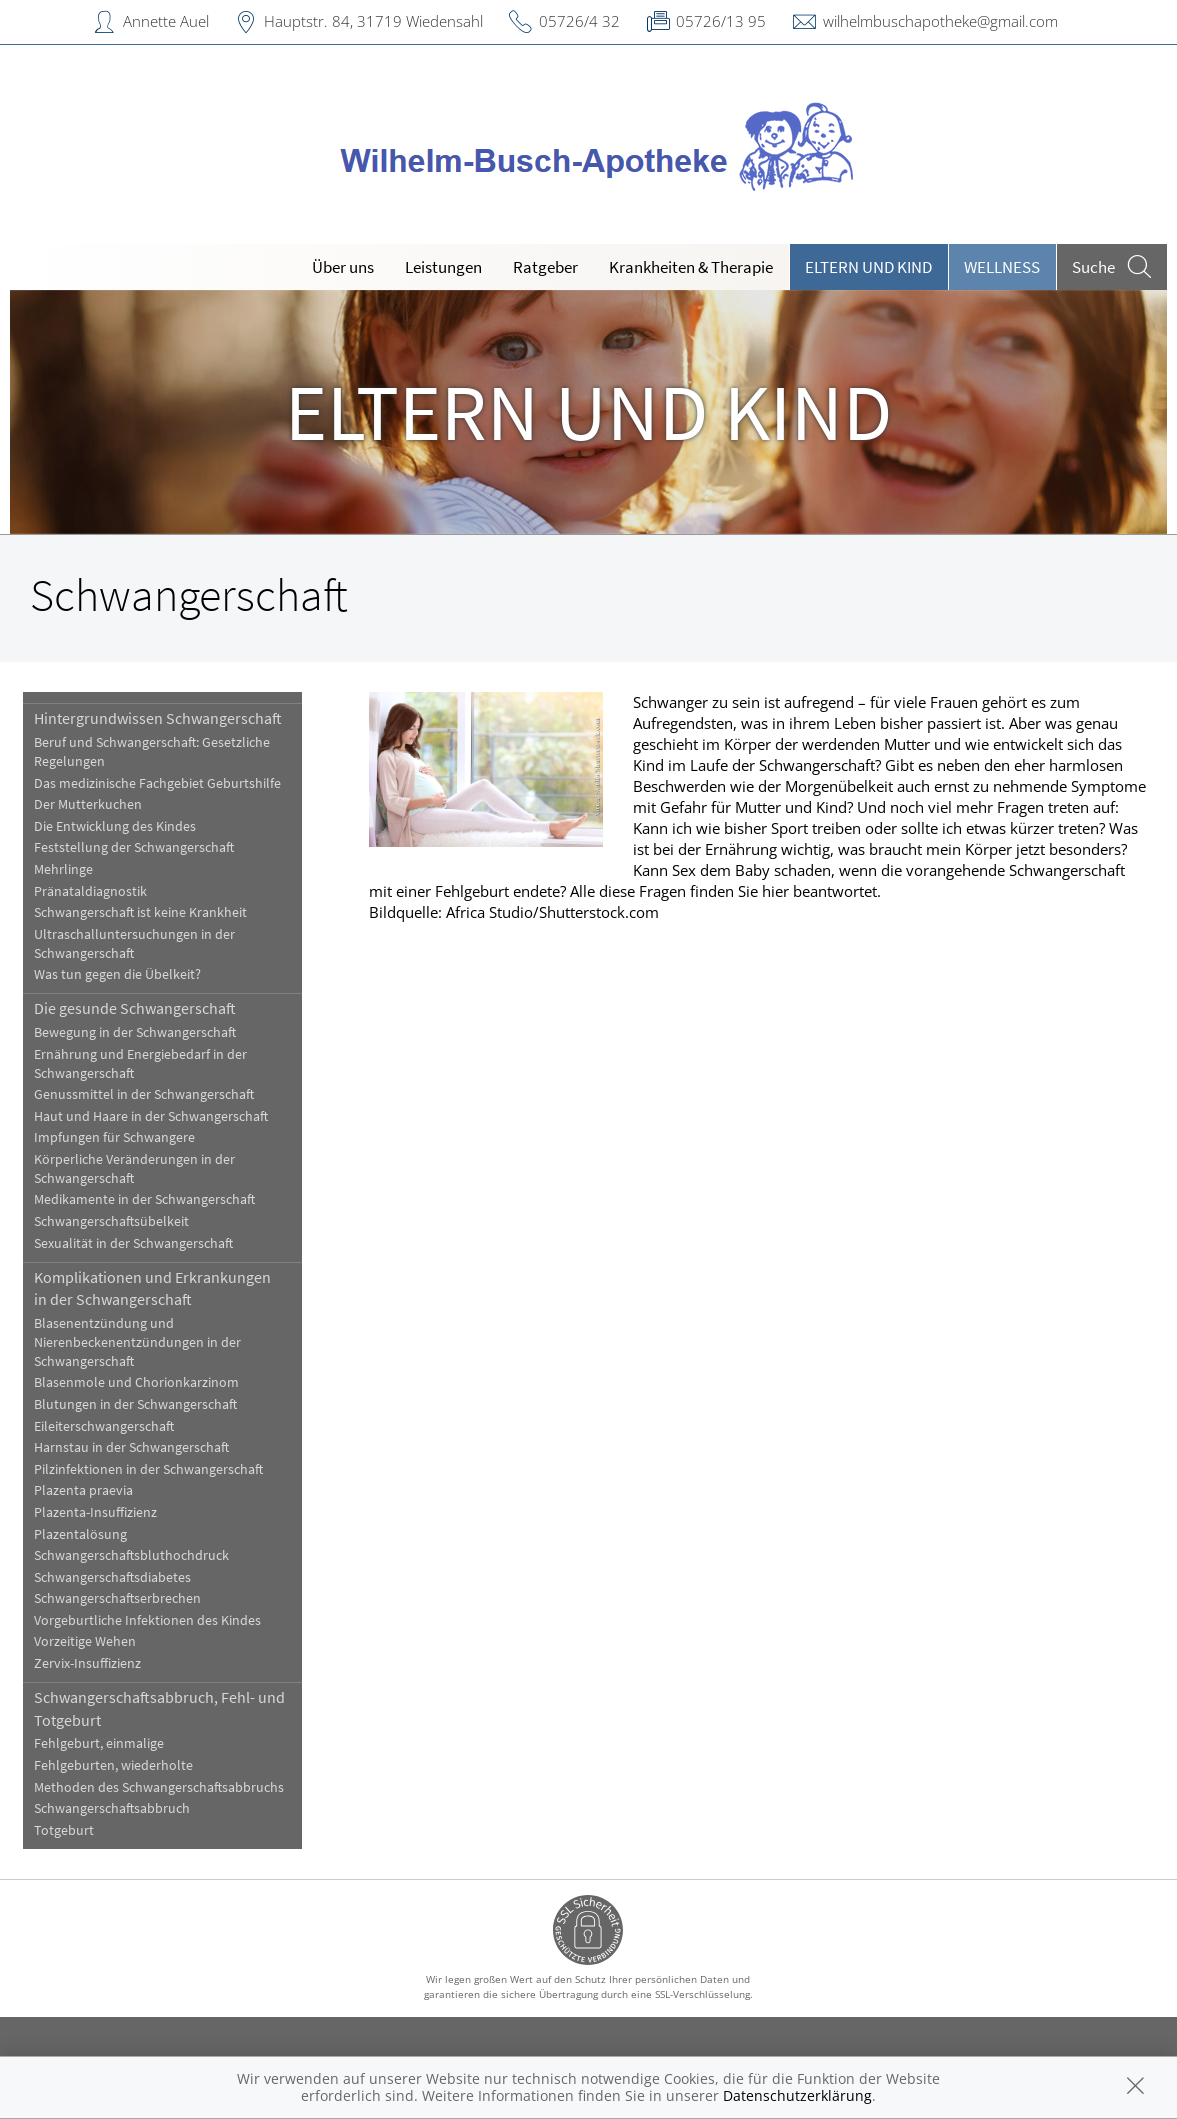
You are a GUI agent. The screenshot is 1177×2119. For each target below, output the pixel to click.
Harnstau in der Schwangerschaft (131, 1447)
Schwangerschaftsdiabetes (112, 1577)
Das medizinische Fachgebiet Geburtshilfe (157, 783)
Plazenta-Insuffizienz (95, 1512)
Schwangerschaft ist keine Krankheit (140, 912)
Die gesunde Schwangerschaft (135, 1008)
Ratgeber (545, 267)
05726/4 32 (579, 21)
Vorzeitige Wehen (85, 1641)
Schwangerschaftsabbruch (112, 1808)
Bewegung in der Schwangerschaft (135, 1032)
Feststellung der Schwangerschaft (134, 847)
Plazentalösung (80, 1534)
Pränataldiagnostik (90, 891)
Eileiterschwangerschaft (104, 1426)
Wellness (1002, 267)
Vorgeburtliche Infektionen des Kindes (147, 1620)
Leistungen (443, 267)
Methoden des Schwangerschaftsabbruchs (159, 1787)
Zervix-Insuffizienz (87, 1663)
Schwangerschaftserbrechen (117, 1598)
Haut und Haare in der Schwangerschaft (151, 1116)
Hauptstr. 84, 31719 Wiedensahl (373, 21)
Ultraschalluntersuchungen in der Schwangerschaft (134, 944)
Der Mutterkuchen (88, 804)
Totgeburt (64, 1830)
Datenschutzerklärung (797, 2095)
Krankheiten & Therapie (691, 267)
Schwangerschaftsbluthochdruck (131, 1555)
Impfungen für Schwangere (114, 1137)
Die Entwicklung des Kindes (115, 826)
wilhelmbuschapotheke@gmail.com (940, 21)
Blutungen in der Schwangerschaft (135, 1404)
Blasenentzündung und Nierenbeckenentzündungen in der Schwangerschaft (137, 1342)
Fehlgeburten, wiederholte (113, 1765)
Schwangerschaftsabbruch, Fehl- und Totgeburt (159, 1708)
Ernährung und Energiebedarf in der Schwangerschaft (140, 1064)
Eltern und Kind (868, 267)
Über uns (343, 267)
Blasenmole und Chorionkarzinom (136, 1382)
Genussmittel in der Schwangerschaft (144, 1094)
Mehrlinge (63, 869)
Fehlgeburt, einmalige (99, 1743)
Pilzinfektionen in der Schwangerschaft (148, 1469)
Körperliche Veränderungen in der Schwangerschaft (134, 1169)
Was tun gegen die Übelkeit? (117, 974)
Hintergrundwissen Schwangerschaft (158, 718)
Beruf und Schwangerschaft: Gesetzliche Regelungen (152, 752)
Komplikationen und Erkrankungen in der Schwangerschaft (152, 1288)
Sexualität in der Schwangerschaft (133, 1243)
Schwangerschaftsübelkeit (111, 1221)
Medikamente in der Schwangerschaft (144, 1199)
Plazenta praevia (83, 1490)
